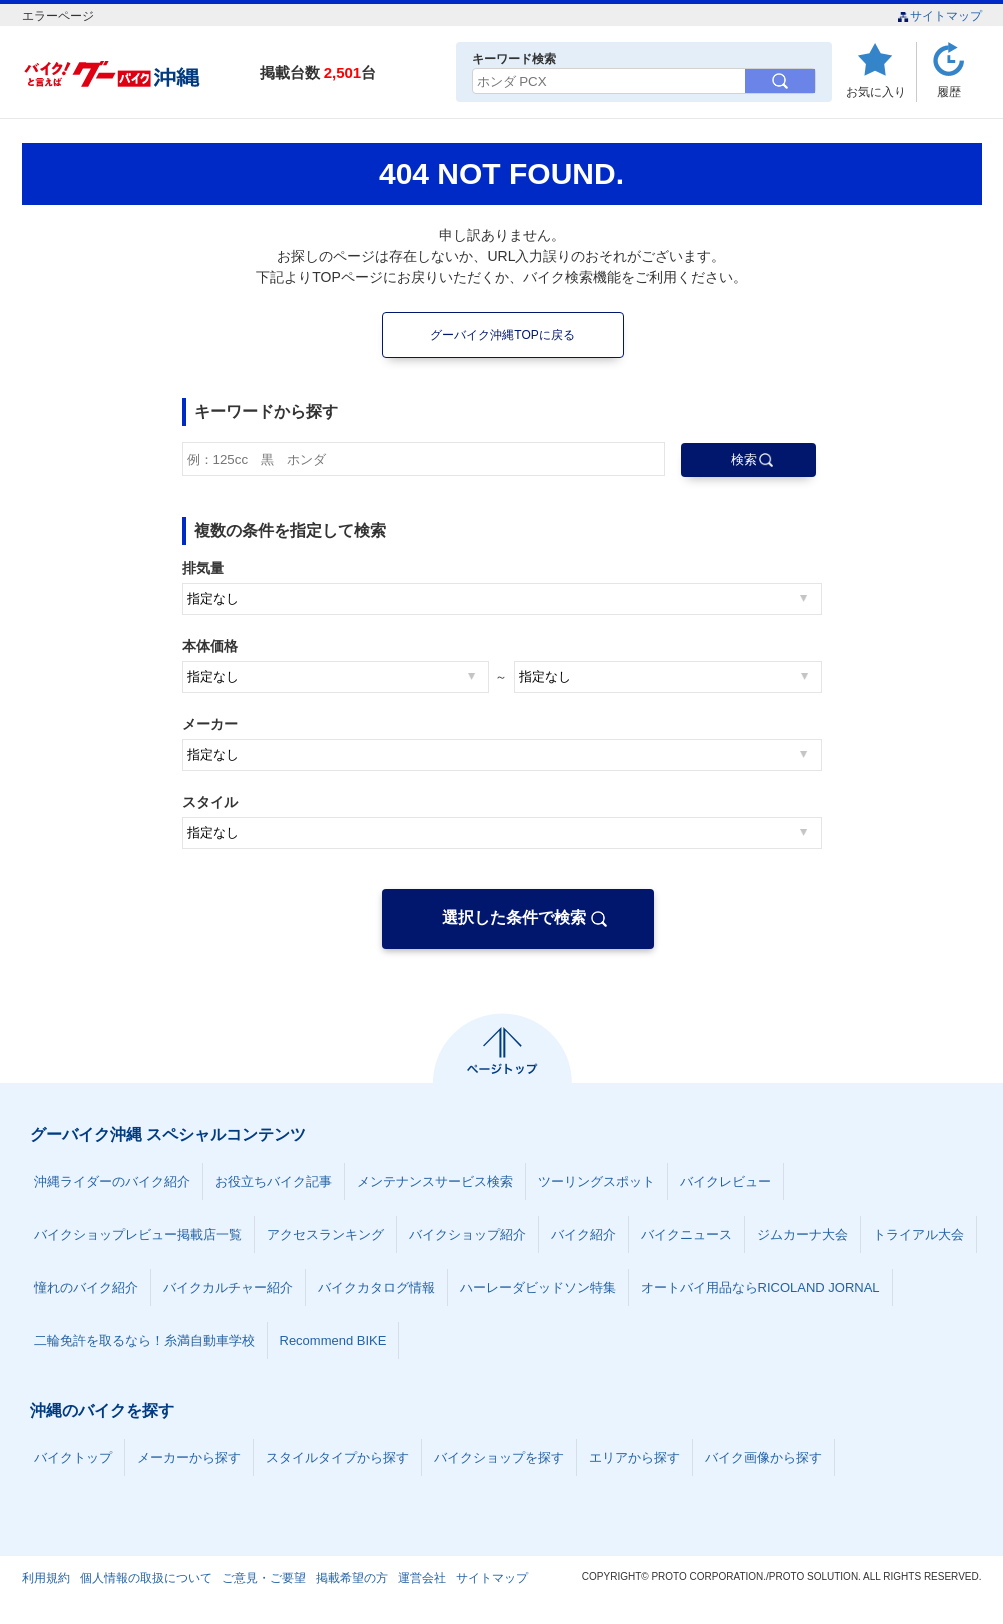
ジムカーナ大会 (802, 1234)
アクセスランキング (325, 1234)
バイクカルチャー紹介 (228, 1287)
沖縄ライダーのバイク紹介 (112, 1181)
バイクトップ (73, 1457)
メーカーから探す (189, 1457)
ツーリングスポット (596, 1181)
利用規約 (46, 1578)
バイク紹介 (583, 1234)
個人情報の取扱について (146, 1578)
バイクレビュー (725, 1181)
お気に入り (876, 91)
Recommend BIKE (333, 1340)
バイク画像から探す (763, 1457)
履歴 (949, 91)
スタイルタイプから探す (337, 1457)
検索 (744, 459)
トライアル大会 (918, 1234)
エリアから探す (634, 1457)
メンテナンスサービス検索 (435, 1181)
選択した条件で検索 (514, 917)
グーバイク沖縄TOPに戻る (502, 335)
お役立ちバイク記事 (273, 1181)
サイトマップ (939, 16)
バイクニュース (686, 1234)
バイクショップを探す (499, 1457)
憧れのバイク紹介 (86, 1287)
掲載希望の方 (352, 1578)
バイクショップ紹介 (467, 1234)
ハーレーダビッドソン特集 (538, 1287)
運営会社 (422, 1578)
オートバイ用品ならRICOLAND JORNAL (760, 1287)
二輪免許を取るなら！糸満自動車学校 (144, 1340)
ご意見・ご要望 (264, 1578)
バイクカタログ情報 (376, 1287)
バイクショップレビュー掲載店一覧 (138, 1234)
